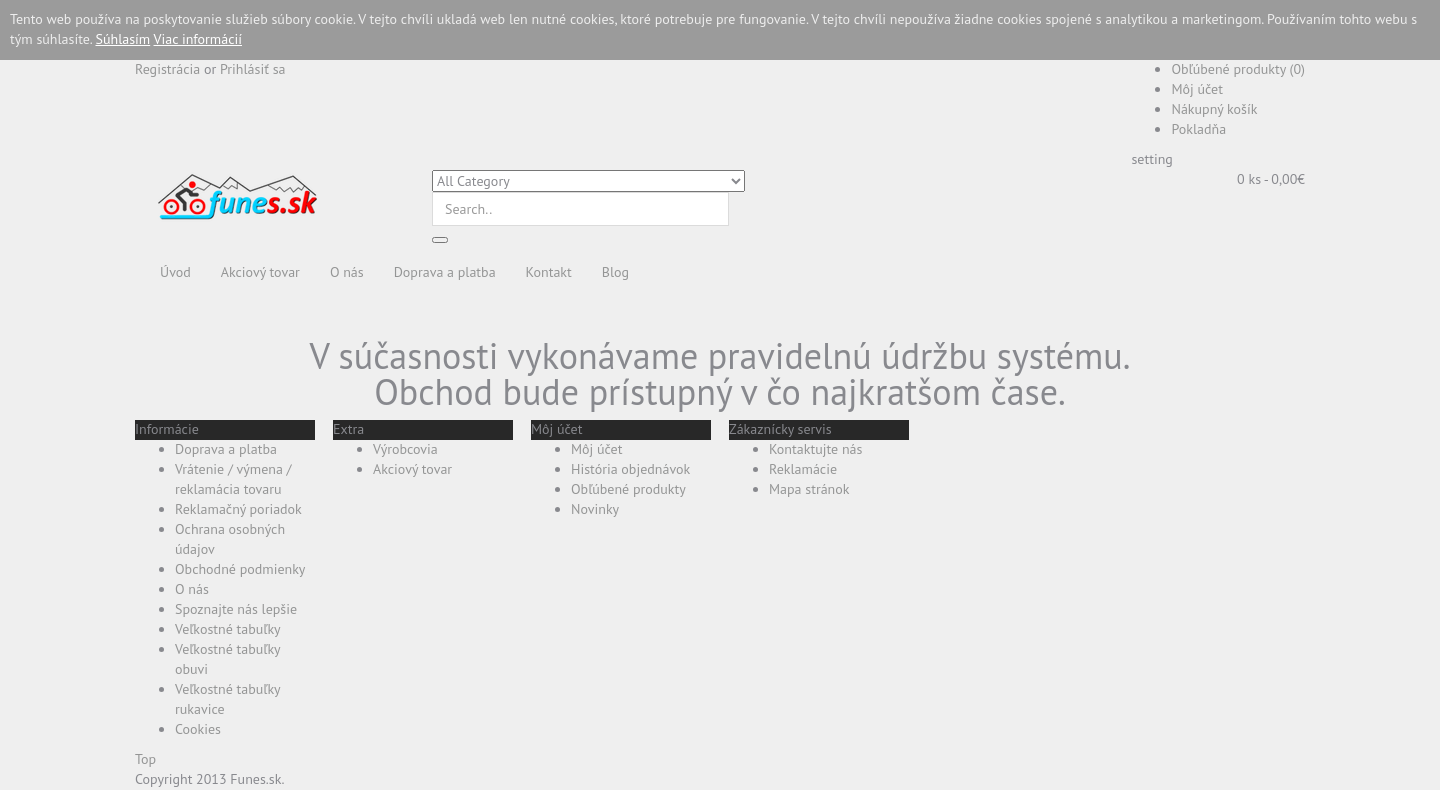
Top (145, 759)
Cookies (198, 729)
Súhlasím (123, 39)
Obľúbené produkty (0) (1238, 69)
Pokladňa (1198, 129)
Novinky (595, 509)
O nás (192, 589)
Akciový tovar (412, 469)
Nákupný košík (1214, 109)
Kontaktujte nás (815, 449)
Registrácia (167, 69)
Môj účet (1196, 89)
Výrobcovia (405, 449)
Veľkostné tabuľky (228, 629)
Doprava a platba (226, 449)
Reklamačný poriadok (238, 509)
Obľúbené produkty (628, 489)
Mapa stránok (809, 489)
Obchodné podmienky (240, 569)
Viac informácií (198, 39)
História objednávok (630, 469)
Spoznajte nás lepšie (236, 609)
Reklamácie (803, 469)
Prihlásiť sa (253, 69)
